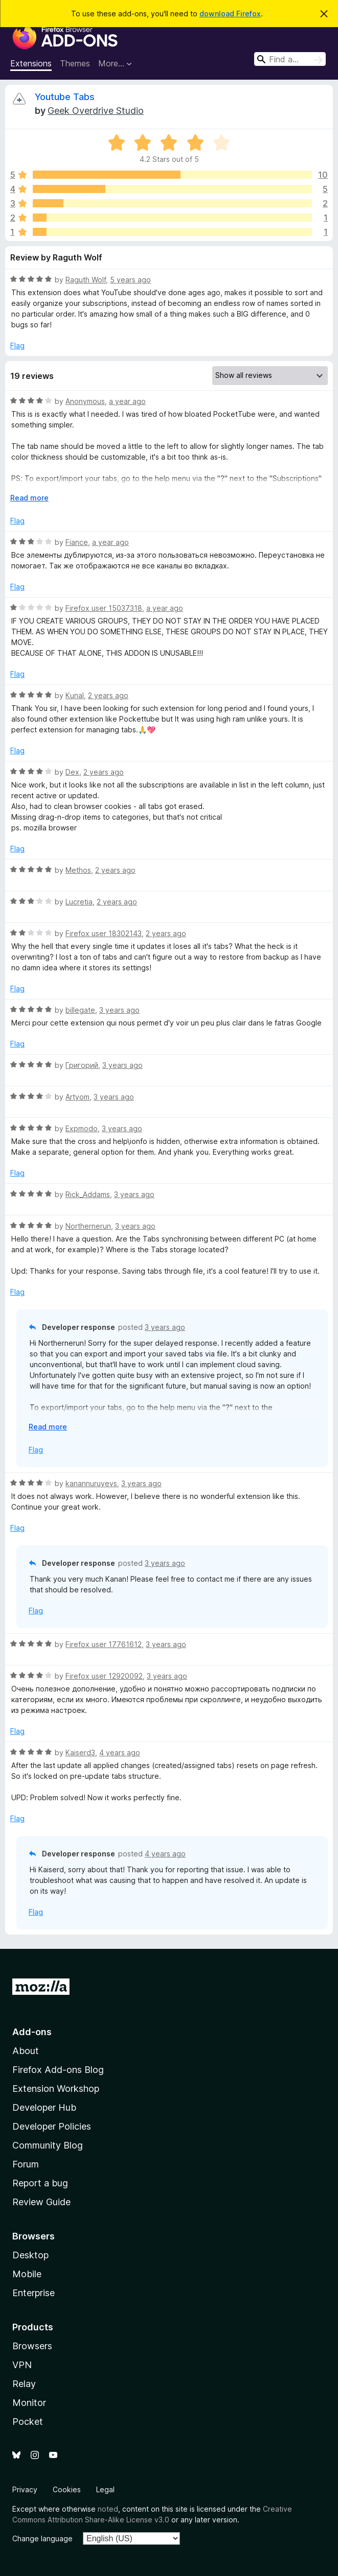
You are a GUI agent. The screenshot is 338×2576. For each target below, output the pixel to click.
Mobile (26, 2274)
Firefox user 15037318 (103, 608)
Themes (75, 63)
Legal (105, 2489)
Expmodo (81, 1128)
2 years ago (108, 695)
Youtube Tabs (65, 96)
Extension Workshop (55, 2088)
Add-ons (32, 2031)
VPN (22, 2364)
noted (108, 2509)
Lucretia (79, 901)
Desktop (30, 2255)
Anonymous (85, 401)
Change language (42, 2538)
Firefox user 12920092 (104, 1676)
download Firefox (230, 13)
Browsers (32, 2346)
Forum (25, 2164)
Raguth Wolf (85, 279)
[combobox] (290, 59)
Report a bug (40, 2183)
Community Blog (47, 2145)
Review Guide (41, 2202)
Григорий (81, 1065)
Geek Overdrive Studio (96, 110)
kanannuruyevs (91, 1483)
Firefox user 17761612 (103, 1644)
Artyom (77, 1096)
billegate (80, 1010)
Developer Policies (51, 2126)
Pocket (27, 2421)
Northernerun (88, 1226)
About (25, 2050)
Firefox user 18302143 (103, 933)
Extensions (31, 63)
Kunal (74, 695)
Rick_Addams (87, 1194)
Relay (24, 2383)
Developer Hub (44, 2107)
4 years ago (119, 1752)
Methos (78, 870)
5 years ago (130, 279)
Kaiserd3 (80, 1752)
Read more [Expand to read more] (29, 497)
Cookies (67, 2489)
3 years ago (119, 1010)
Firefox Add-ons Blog (58, 2069)
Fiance (76, 542)
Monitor (29, 2402)
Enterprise (33, 2292)
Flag (17, 345)
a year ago (127, 401)
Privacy (24, 2489)
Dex (72, 772)
